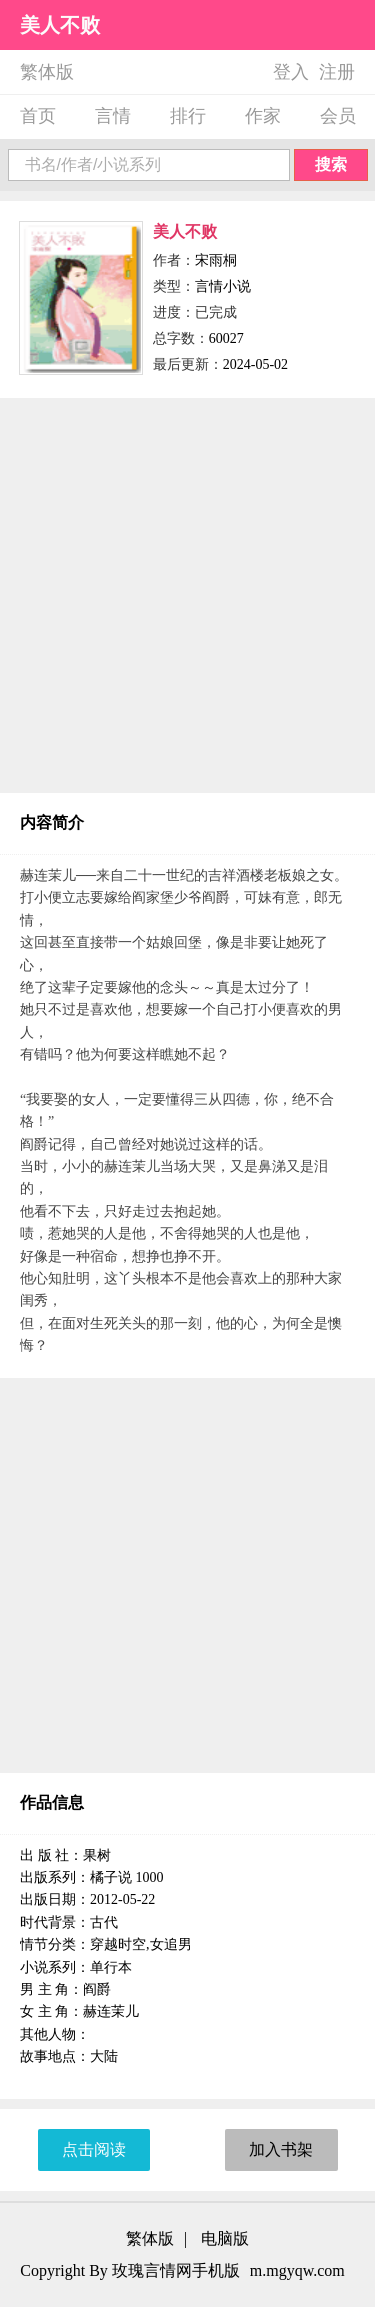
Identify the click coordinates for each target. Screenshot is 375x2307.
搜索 (331, 164)
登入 (291, 72)
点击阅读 (94, 2149)
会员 (338, 116)
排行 (188, 116)
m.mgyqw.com (297, 2270)
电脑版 (225, 2238)
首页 (38, 116)
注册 (337, 72)
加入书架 (281, 2149)
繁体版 (47, 72)
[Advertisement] (187, 595)
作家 (263, 116)
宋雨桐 (216, 260)
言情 (113, 116)
